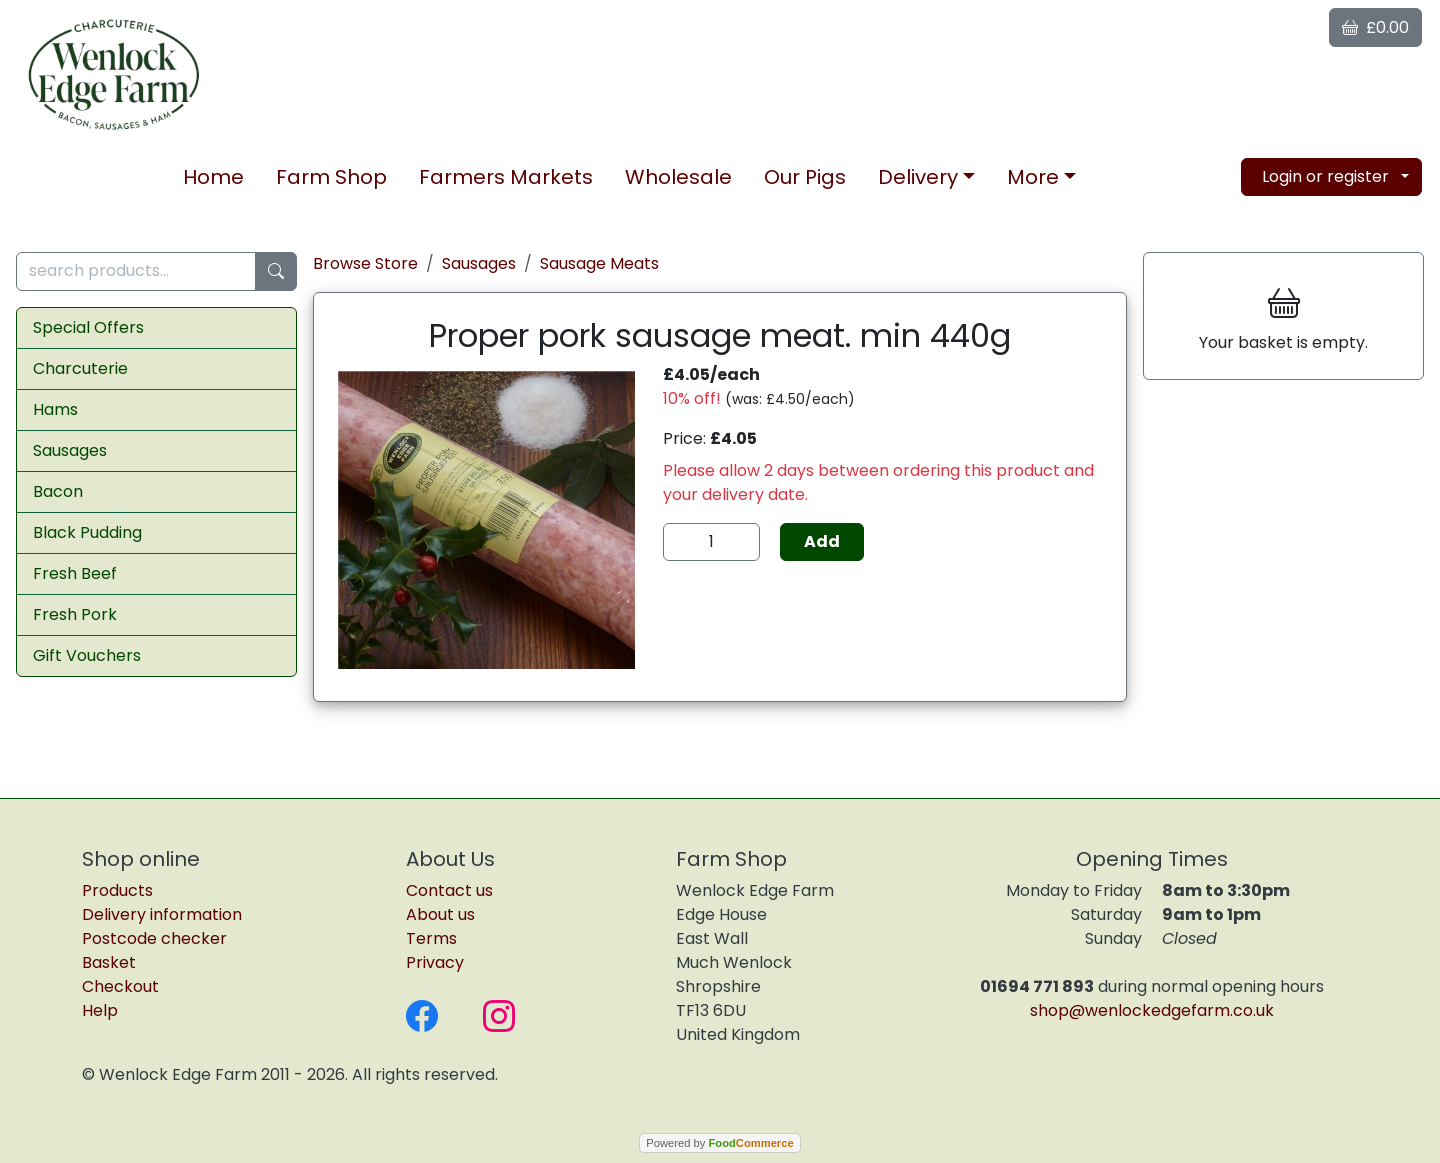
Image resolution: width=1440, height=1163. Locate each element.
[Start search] (276, 271)
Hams (55, 409)
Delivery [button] (918, 177)
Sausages (70, 450)
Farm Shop (331, 177)
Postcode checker (154, 938)
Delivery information (162, 914)
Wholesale (678, 177)
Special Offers (88, 327)
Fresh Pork (75, 614)
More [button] (1033, 177)
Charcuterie (80, 368)
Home (213, 177)
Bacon (58, 491)
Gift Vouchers (87, 655)
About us (440, 914)
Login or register (1325, 176)
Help (100, 1010)
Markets (506, 177)
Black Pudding (87, 532)
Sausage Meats (599, 263)
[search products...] (136, 271)
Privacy (435, 962)
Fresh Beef (75, 573)
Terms (431, 938)
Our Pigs (805, 177)
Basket (109, 962)
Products (117, 890)
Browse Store (365, 263)
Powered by (719, 1143)
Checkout (120, 986)
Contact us (449, 890)
